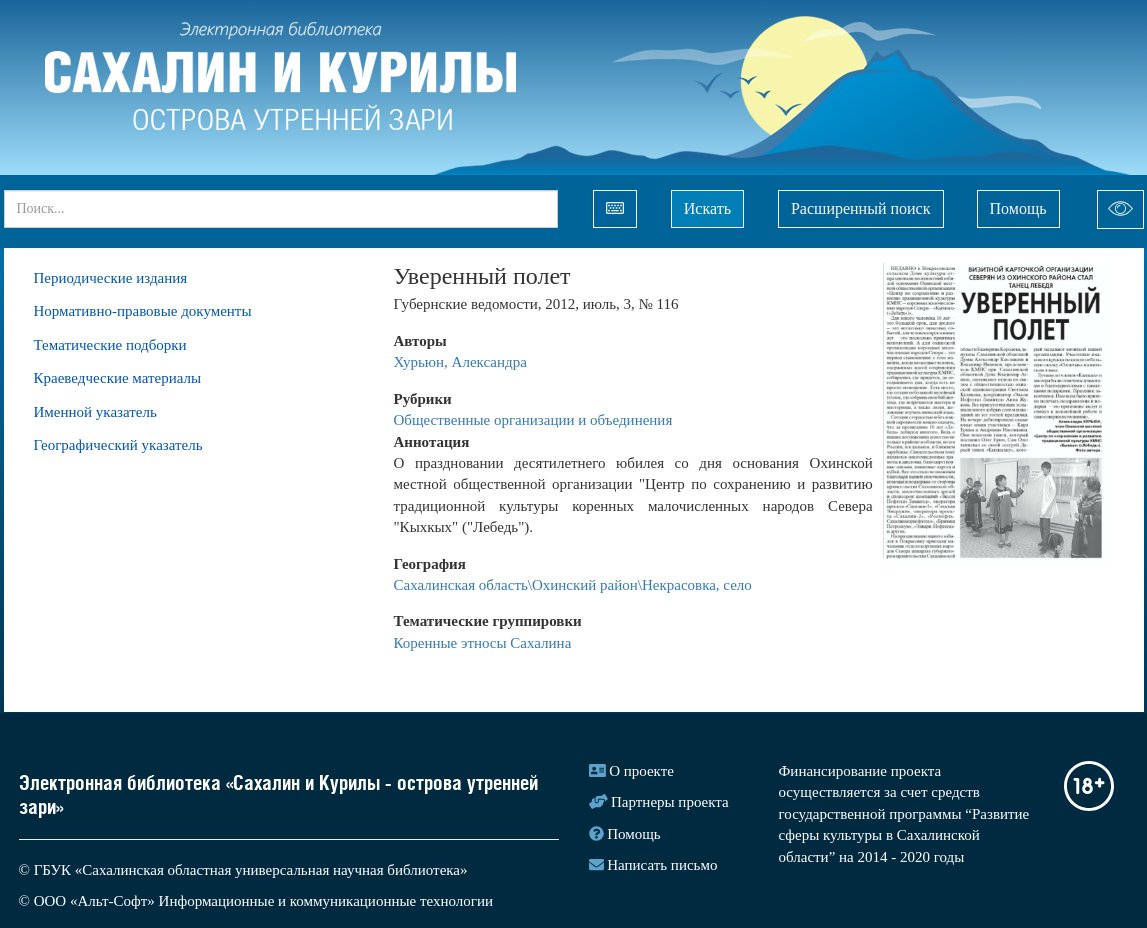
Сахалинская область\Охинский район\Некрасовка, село (573, 585)
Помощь (1018, 208)
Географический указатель (118, 445)
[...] (281, 209)
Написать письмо (662, 865)
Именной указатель (95, 412)
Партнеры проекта (670, 802)
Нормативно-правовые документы (143, 311)
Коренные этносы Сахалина (483, 643)
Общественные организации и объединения (533, 420)
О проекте (641, 771)
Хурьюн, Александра (460, 362)
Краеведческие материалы (118, 378)
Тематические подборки (110, 345)
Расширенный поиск (861, 208)
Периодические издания (111, 278)
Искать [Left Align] (707, 208)
